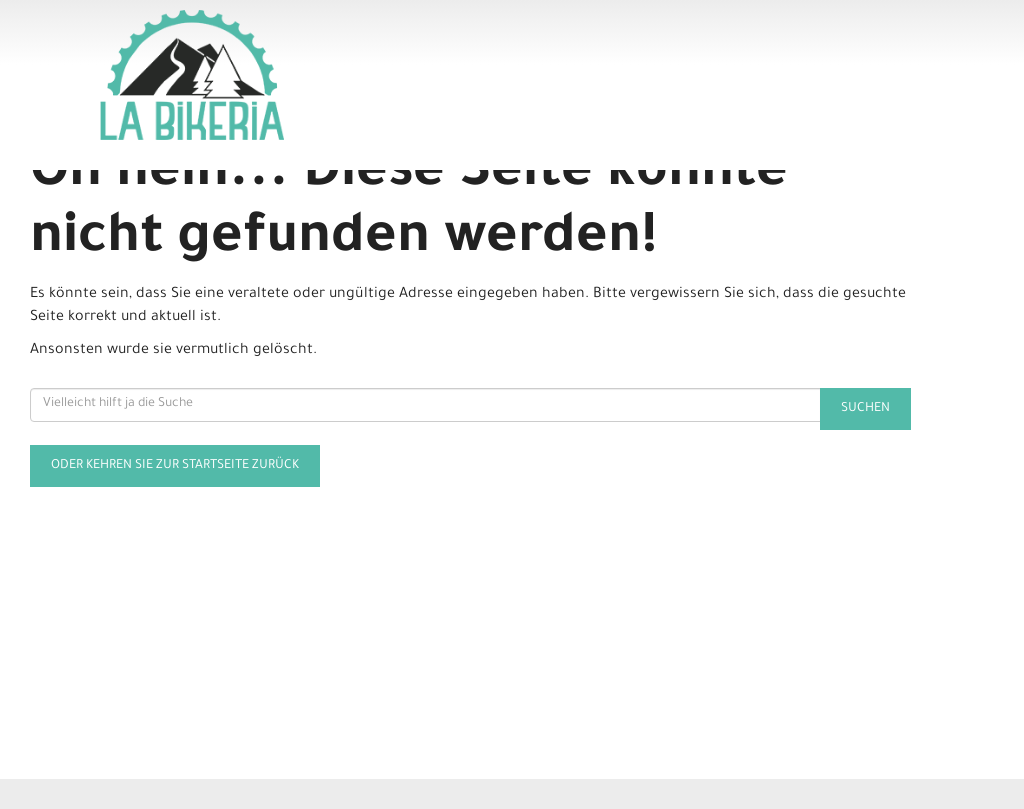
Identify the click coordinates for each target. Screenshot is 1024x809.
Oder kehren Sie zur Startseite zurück (175, 466)
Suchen (865, 409)
